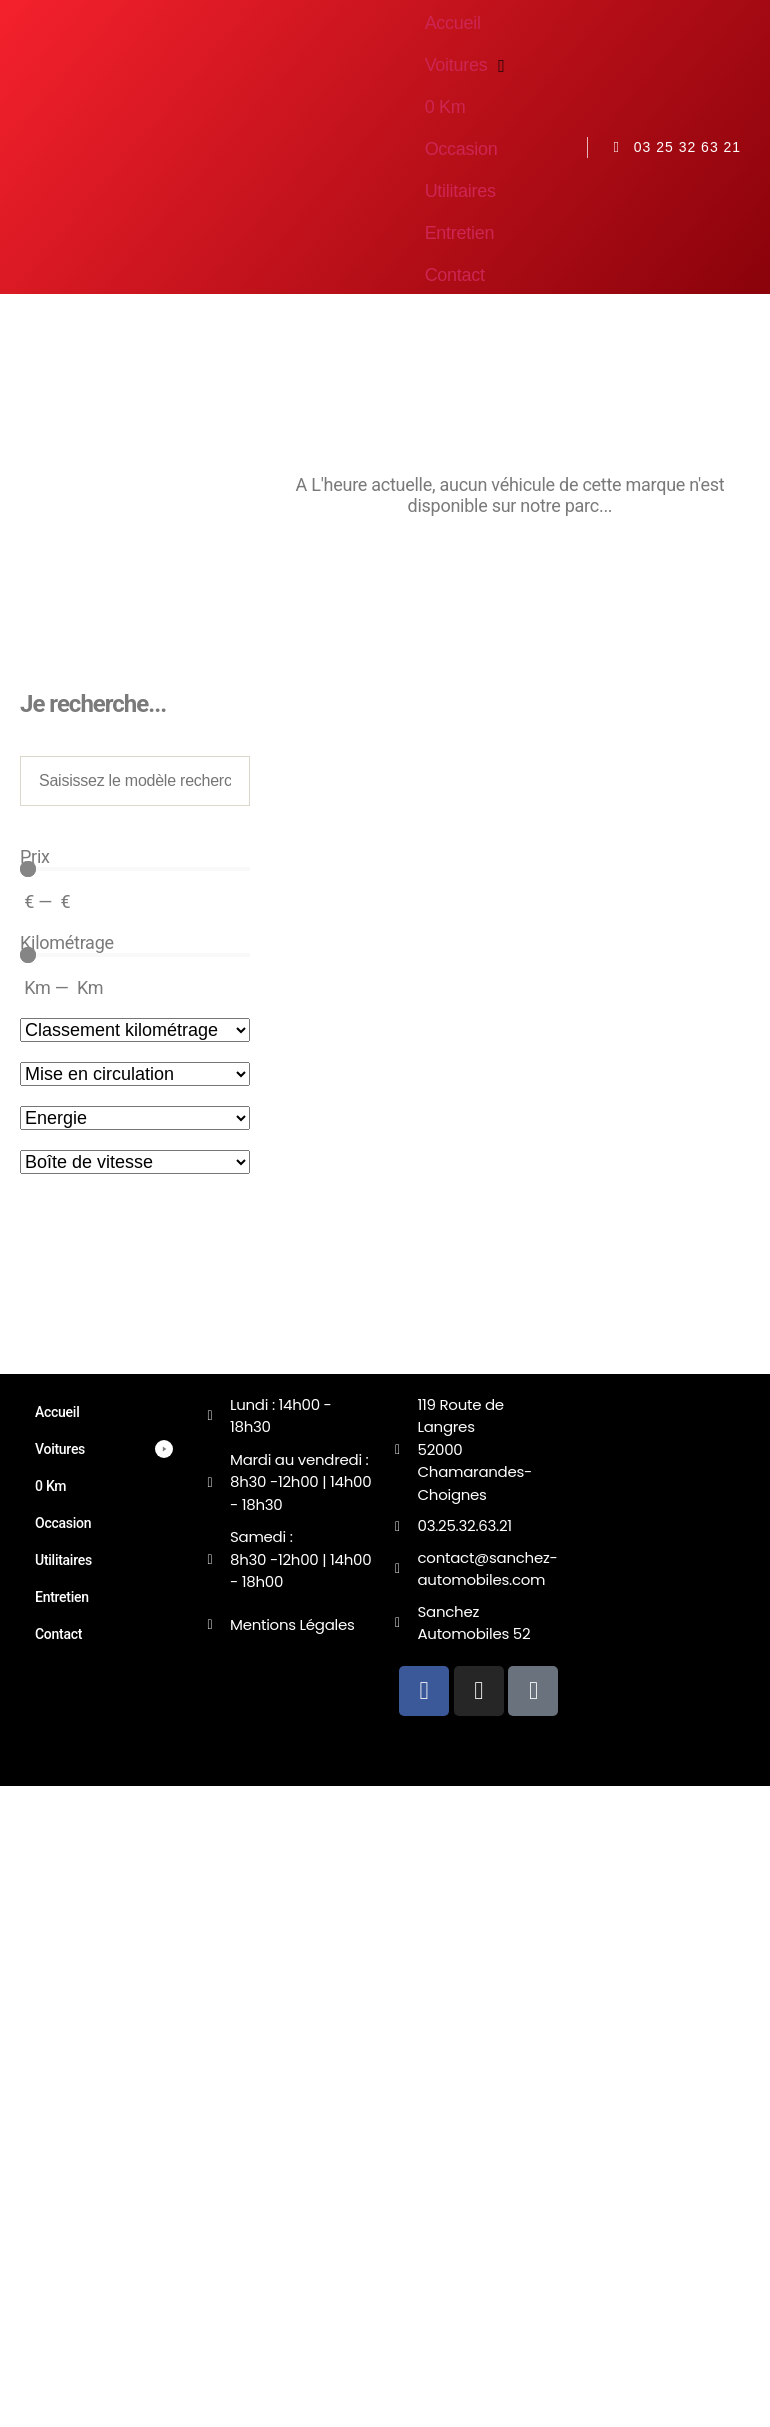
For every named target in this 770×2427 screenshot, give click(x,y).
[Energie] (135, 1118)
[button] (468, 65)
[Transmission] (135, 1162)
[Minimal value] (135, 869)
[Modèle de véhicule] (135, 781)
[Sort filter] (135, 1030)
